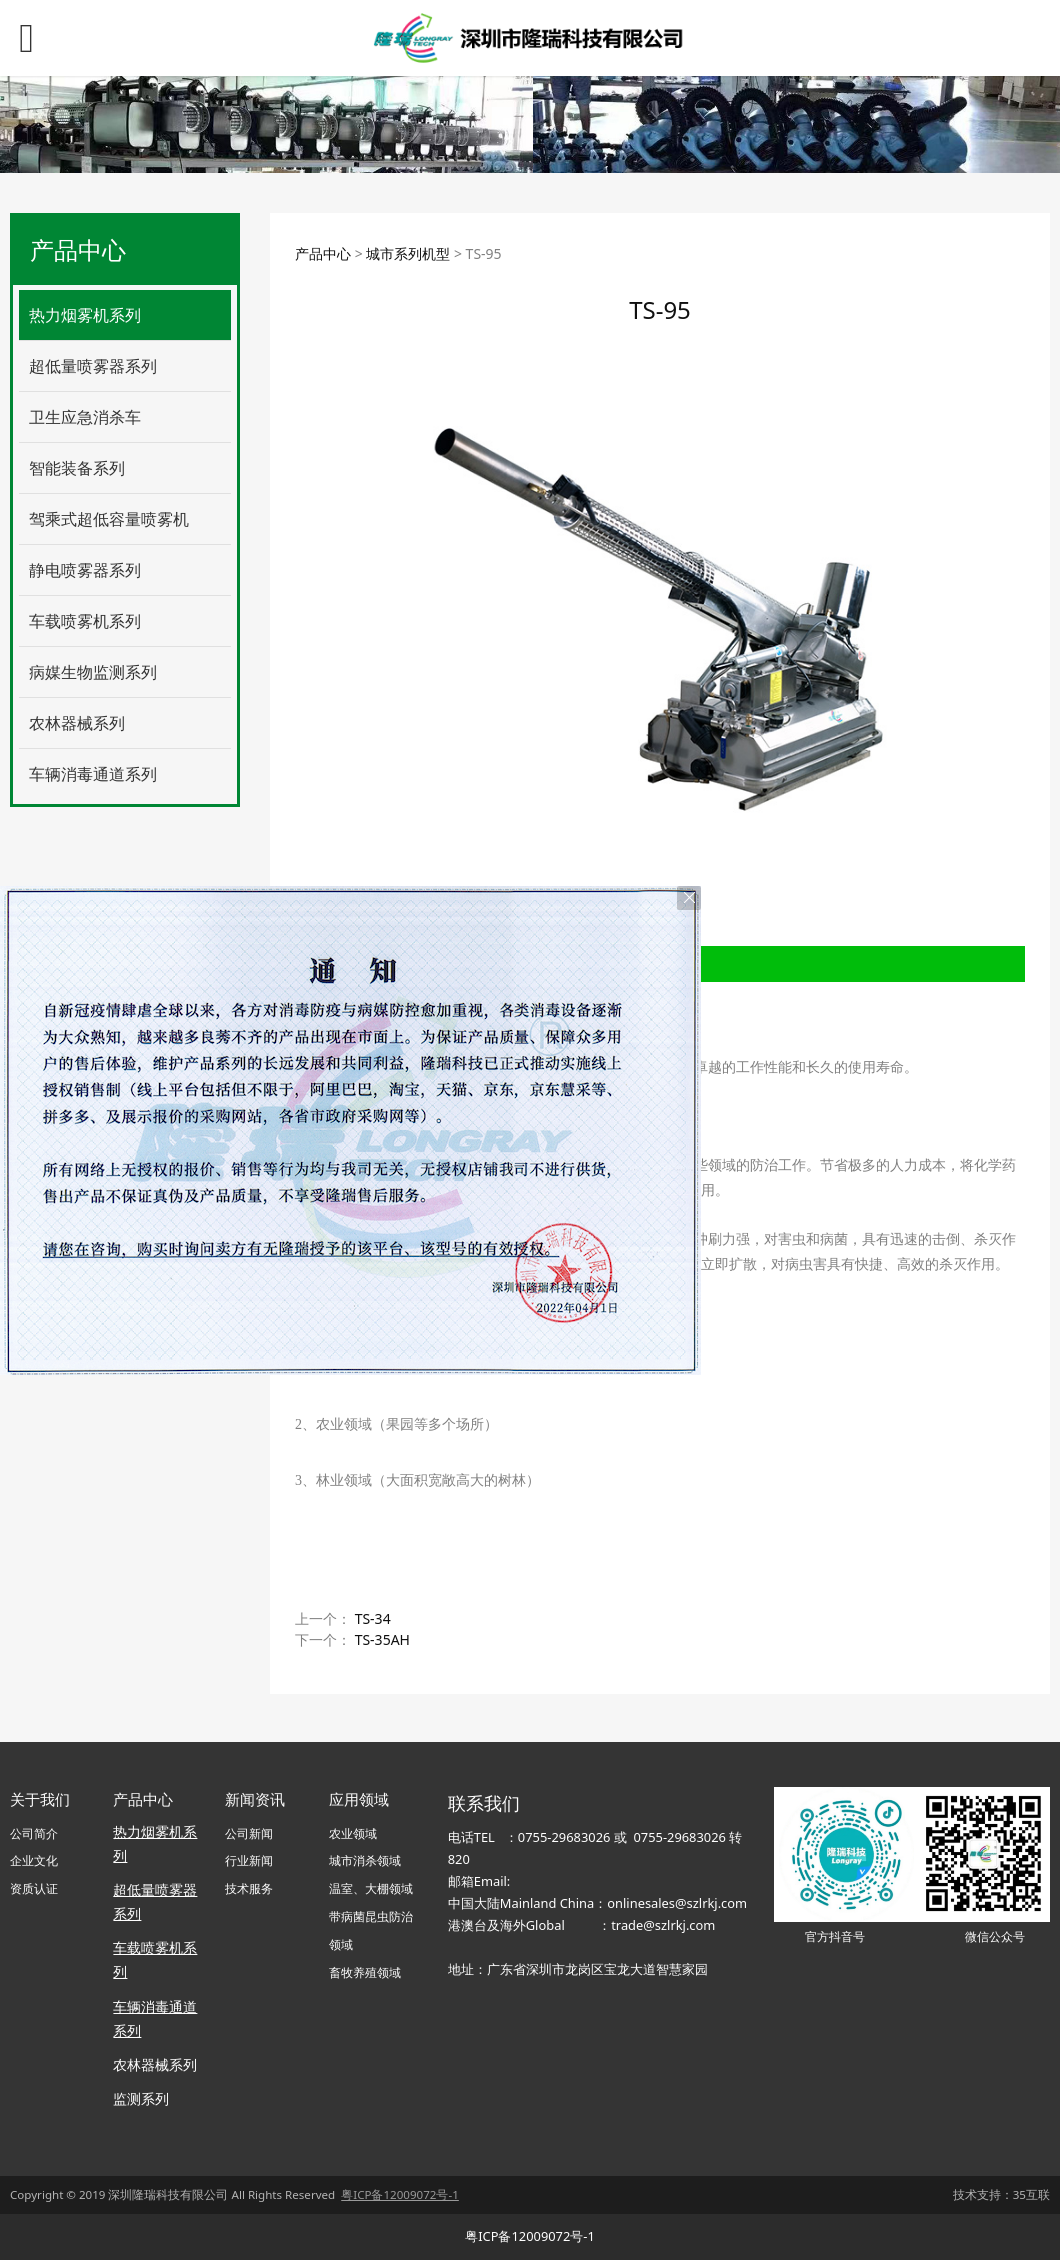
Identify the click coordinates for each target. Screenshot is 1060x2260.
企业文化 (34, 1860)
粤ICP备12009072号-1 (530, 2236)
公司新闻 (249, 1833)
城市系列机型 (408, 253)
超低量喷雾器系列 (93, 366)
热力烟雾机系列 (85, 315)
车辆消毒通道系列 (93, 774)
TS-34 (373, 1618)
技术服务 (249, 1888)
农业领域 (353, 1833)
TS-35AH (382, 1639)
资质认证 (34, 1888)
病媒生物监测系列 (93, 672)
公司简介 (34, 1833)
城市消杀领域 (365, 1860)
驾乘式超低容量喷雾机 (109, 519)
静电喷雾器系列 (85, 570)
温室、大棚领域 (371, 1888)
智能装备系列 (77, 468)
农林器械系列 (77, 723)
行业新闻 (249, 1860)
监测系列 (141, 2098)
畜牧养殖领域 (365, 1972)
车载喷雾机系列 (85, 621)
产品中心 (323, 253)
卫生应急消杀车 (85, 417)
